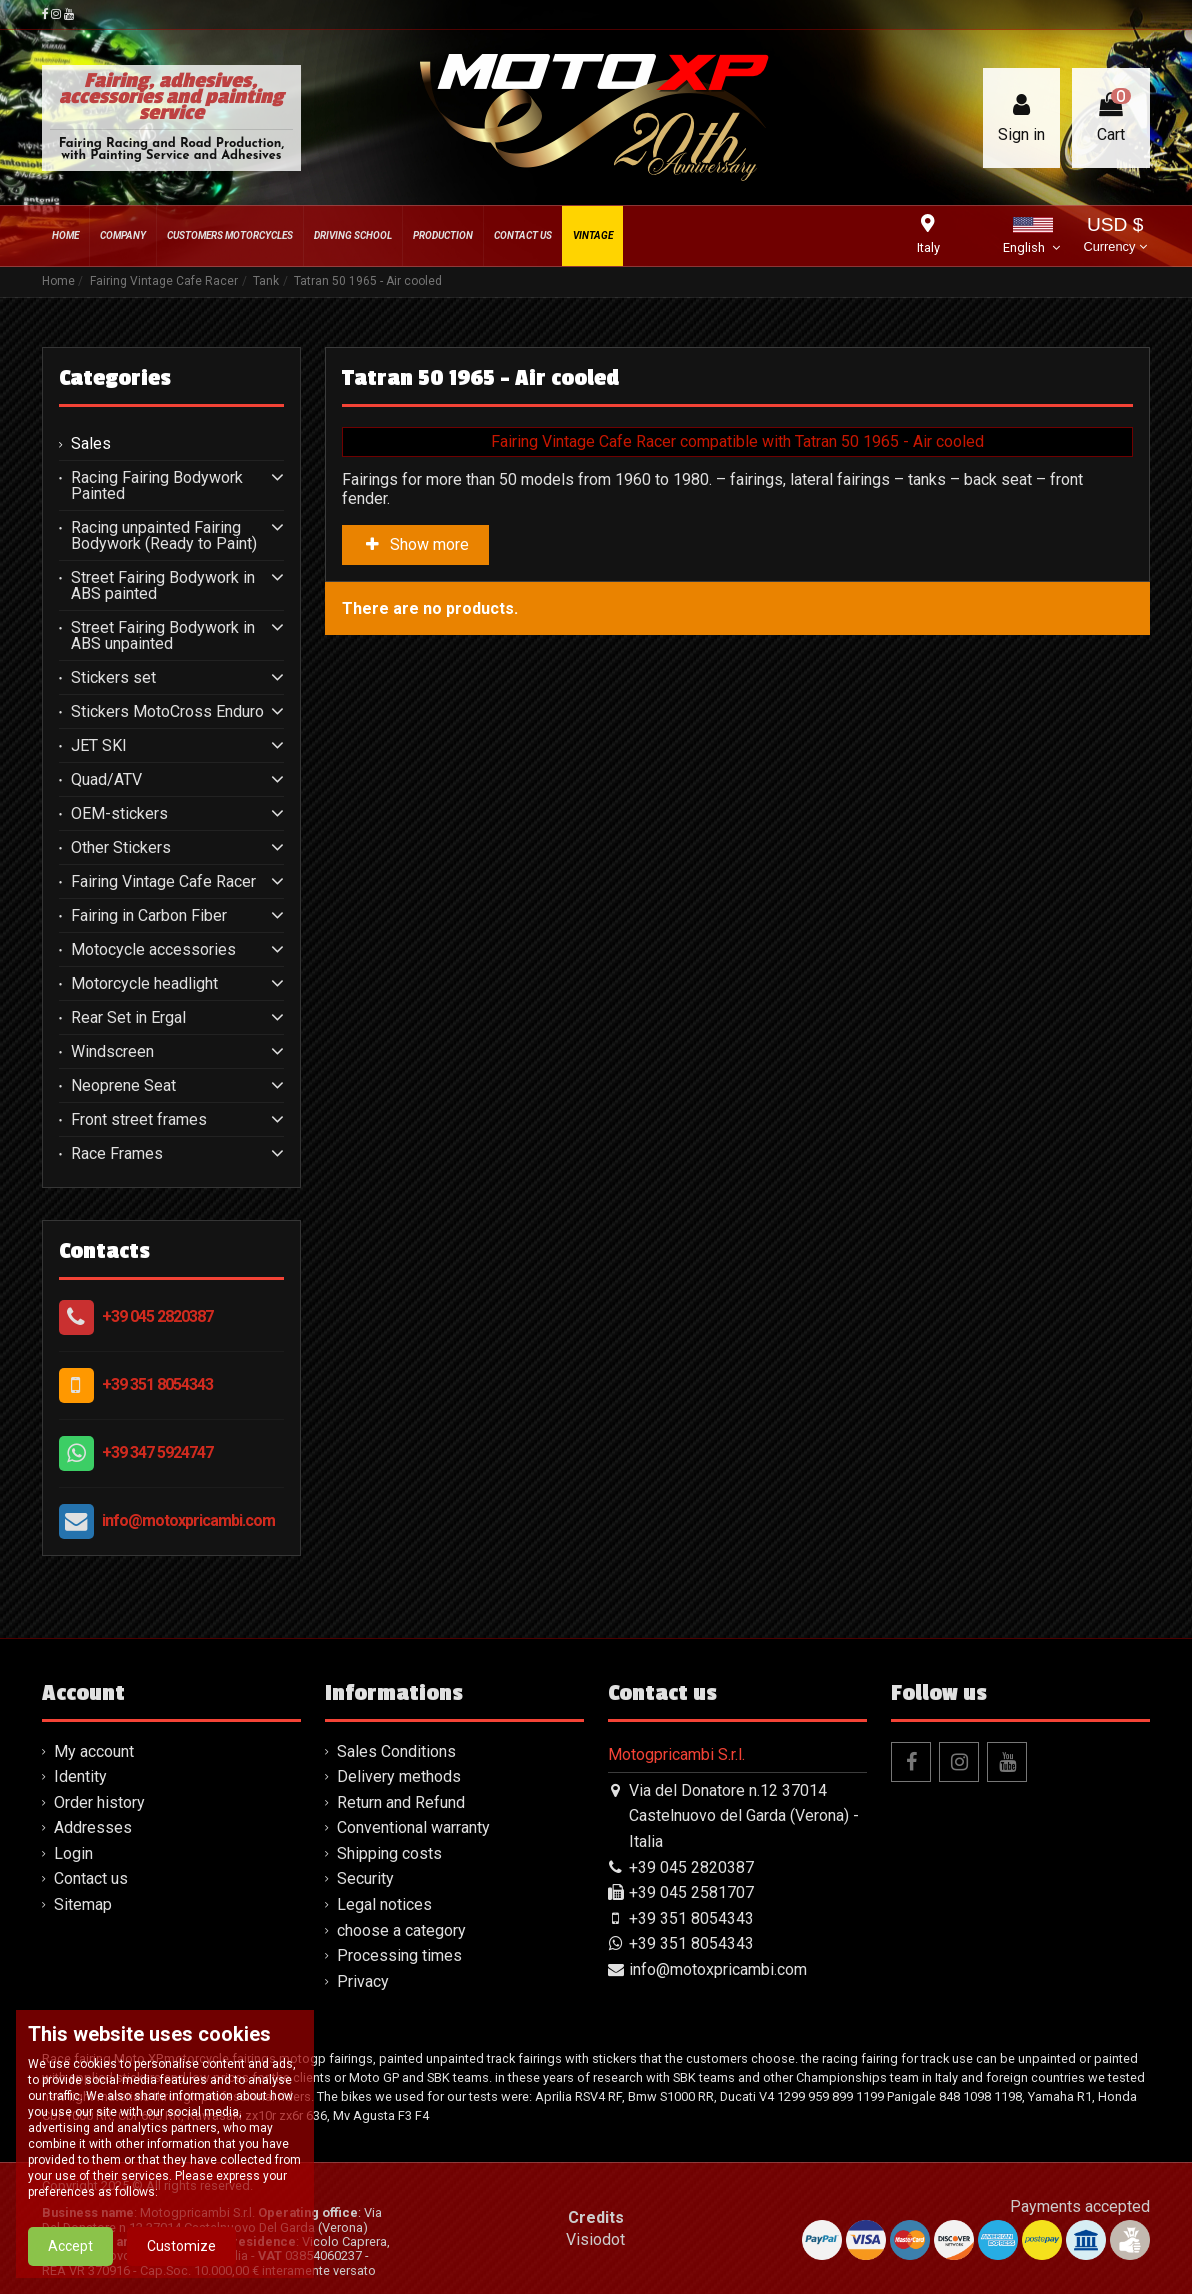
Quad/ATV (106, 780)
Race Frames (117, 1154)
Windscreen (112, 1052)
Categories (115, 378)
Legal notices (384, 1904)
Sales (91, 444)
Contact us (91, 1878)
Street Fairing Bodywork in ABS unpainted (163, 636)
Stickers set (113, 678)
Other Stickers (121, 848)
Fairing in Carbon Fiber (149, 916)
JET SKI (99, 746)
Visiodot (595, 2239)
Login (73, 1853)
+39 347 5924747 (157, 1452)
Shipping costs (389, 1853)
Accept (70, 2246)
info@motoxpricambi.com (188, 1520)
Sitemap (83, 1904)
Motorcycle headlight (144, 984)
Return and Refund (401, 1802)
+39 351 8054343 (157, 1384)
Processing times (399, 1955)
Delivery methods (399, 1776)
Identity (80, 1776)
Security (365, 1878)
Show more (416, 544)
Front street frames (139, 1120)
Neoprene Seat (123, 1086)
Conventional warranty (413, 1827)
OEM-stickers (119, 814)
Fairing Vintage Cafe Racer (163, 882)
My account (94, 1751)
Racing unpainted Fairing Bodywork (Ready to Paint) (164, 536)
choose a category (401, 1930)
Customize (181, 2246)
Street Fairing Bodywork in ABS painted (163, 586)
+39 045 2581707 (691, 1892)
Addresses (93, 1827)
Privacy (363, 1981)
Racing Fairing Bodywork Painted (157, 486)
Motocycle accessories (153, 950)
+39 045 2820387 (157, 1316)
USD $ (1114, 236)
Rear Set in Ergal (128, 1018)
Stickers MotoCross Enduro (167, 712)
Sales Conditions (396, 1751)
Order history (99, 1802)
